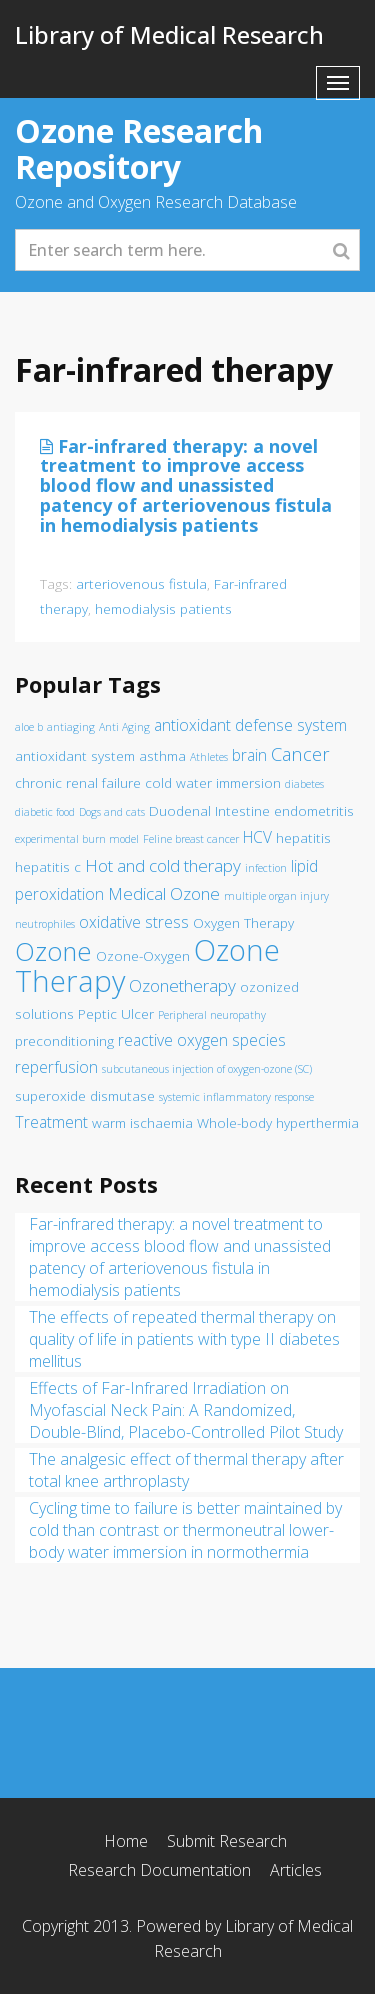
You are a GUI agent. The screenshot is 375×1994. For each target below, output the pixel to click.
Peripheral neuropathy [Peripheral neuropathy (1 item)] (212, 1015)
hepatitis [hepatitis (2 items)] (303, 838)
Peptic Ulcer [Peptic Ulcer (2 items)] (116, 1014)
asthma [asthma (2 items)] (162, 756)
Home (126, 1841)
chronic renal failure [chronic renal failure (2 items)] (78, 783)
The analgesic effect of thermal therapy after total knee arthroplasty (186, 1470)
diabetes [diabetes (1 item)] (304, 784)
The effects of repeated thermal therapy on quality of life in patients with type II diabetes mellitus (184, 1339)
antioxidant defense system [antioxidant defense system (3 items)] (250, 725)
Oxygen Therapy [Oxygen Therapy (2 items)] (243, 923)
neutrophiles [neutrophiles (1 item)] (45, 924)
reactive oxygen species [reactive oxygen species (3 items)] (202, 1040)
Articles (296, 1870)
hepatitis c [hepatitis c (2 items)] (48, 867)
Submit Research (227, 1841)
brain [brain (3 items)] (249, 755)
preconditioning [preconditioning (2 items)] (64, 1041)
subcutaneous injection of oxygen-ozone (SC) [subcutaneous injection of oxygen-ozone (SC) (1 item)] (207, 1069)
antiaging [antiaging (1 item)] (71, 727)
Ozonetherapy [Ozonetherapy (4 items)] (182, 985)
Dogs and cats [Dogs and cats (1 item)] (112, 812)
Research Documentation (159, 1870)
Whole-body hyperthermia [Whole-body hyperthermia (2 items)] (278, 1123)
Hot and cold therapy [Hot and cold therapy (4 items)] (163, 865)
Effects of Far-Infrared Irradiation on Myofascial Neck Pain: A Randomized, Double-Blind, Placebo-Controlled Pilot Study (186, 1410)
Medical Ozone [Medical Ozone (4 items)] (164, 893)
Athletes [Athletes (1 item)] (209, 757)
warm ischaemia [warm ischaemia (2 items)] (142, 1123)
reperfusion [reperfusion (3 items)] (56, 1067)
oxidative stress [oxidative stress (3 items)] (134, 922)
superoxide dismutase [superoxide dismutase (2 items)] (85, 1096)
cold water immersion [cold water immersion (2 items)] (213, 783)
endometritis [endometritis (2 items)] (314, 811)
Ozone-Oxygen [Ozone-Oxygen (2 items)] (143, 956)
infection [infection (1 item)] (266, 868)
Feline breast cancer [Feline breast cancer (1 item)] (191, 839)
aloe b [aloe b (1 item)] (29, 727)
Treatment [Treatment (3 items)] (51, 1122)
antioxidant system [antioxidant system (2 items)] (75, 756)
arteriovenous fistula (141, 583)
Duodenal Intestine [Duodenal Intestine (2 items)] (209, 811)
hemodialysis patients (163, 608)
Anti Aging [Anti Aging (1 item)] (124, 727)
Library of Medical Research (169, 34)
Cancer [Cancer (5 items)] (300, 753)
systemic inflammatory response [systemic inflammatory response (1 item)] (236, 1097)
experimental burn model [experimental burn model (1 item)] (77, 839)
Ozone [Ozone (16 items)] (53, 951)
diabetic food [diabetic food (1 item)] (45, 812)
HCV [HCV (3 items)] (257, 837)
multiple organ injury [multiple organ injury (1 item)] (276, 896)
